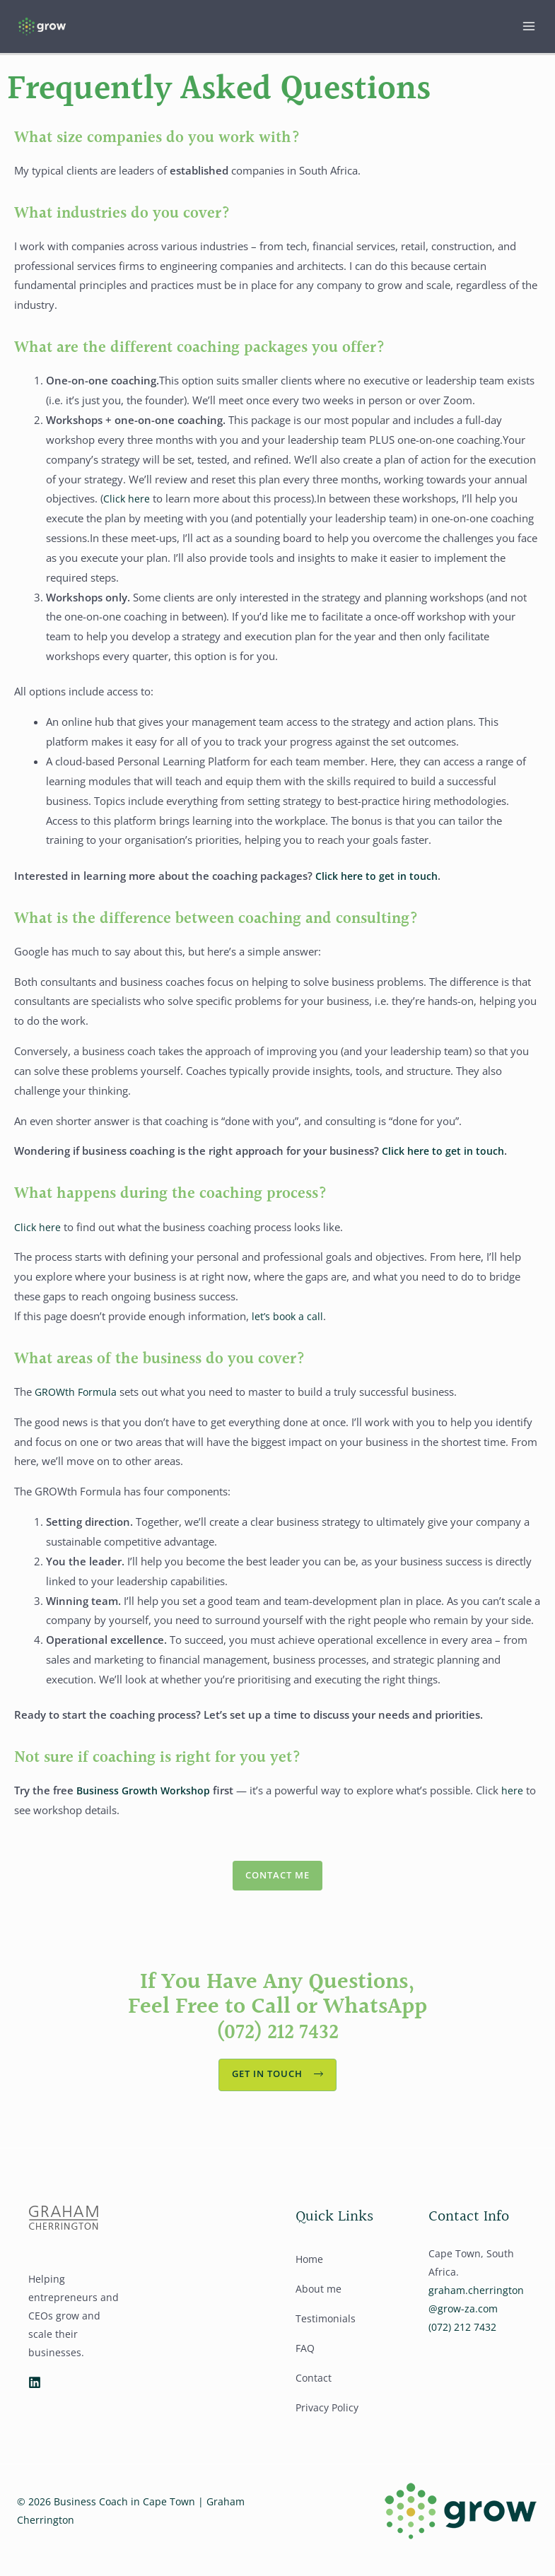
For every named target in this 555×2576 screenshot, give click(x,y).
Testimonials (326, 2329)
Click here (127, 505)
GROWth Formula (78, 1399)
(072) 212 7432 (278, 2041)
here (519, 1797)
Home (309, 2270)
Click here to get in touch (379, 882)
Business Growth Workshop (146, 1797)
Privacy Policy (327, 2418)
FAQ (305, 2359)
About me (318, 2300)
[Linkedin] (34, 2393)
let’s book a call (289, 1323)
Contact (314, 2389)
